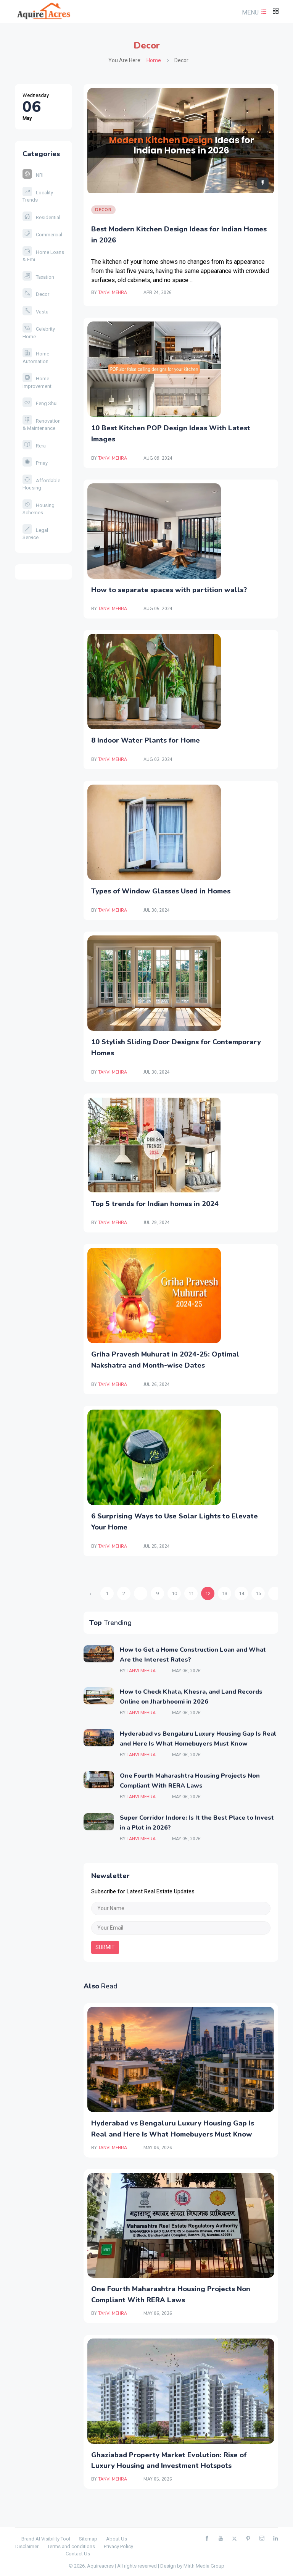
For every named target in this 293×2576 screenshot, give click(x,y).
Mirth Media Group (204, 2566)
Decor (36, 294)
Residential (41, 217)
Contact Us (78, 2554)
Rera (34, 446)
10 (174, 1593)
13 (224, 1593)
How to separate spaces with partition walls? (169, 589)
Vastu (35, 312)
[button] (253, 12)
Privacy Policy (118, 2546)
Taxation (38, 277)
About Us (116, 2539)
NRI (33, 175)
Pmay (35, 463)
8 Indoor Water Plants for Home (145, 740)
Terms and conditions (71, 2546)
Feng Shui (40, 403)
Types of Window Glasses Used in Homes (160, 891)
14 (241, 1593)
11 (191, 1593)
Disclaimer (27, 2546)
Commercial (42, 234)
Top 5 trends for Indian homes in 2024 (155, 1203)
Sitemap (88, 2539)
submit (105, 1947)
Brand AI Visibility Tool (45, 2539)
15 (258, 1593)
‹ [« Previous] (90, 1593)
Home (153, 60)
